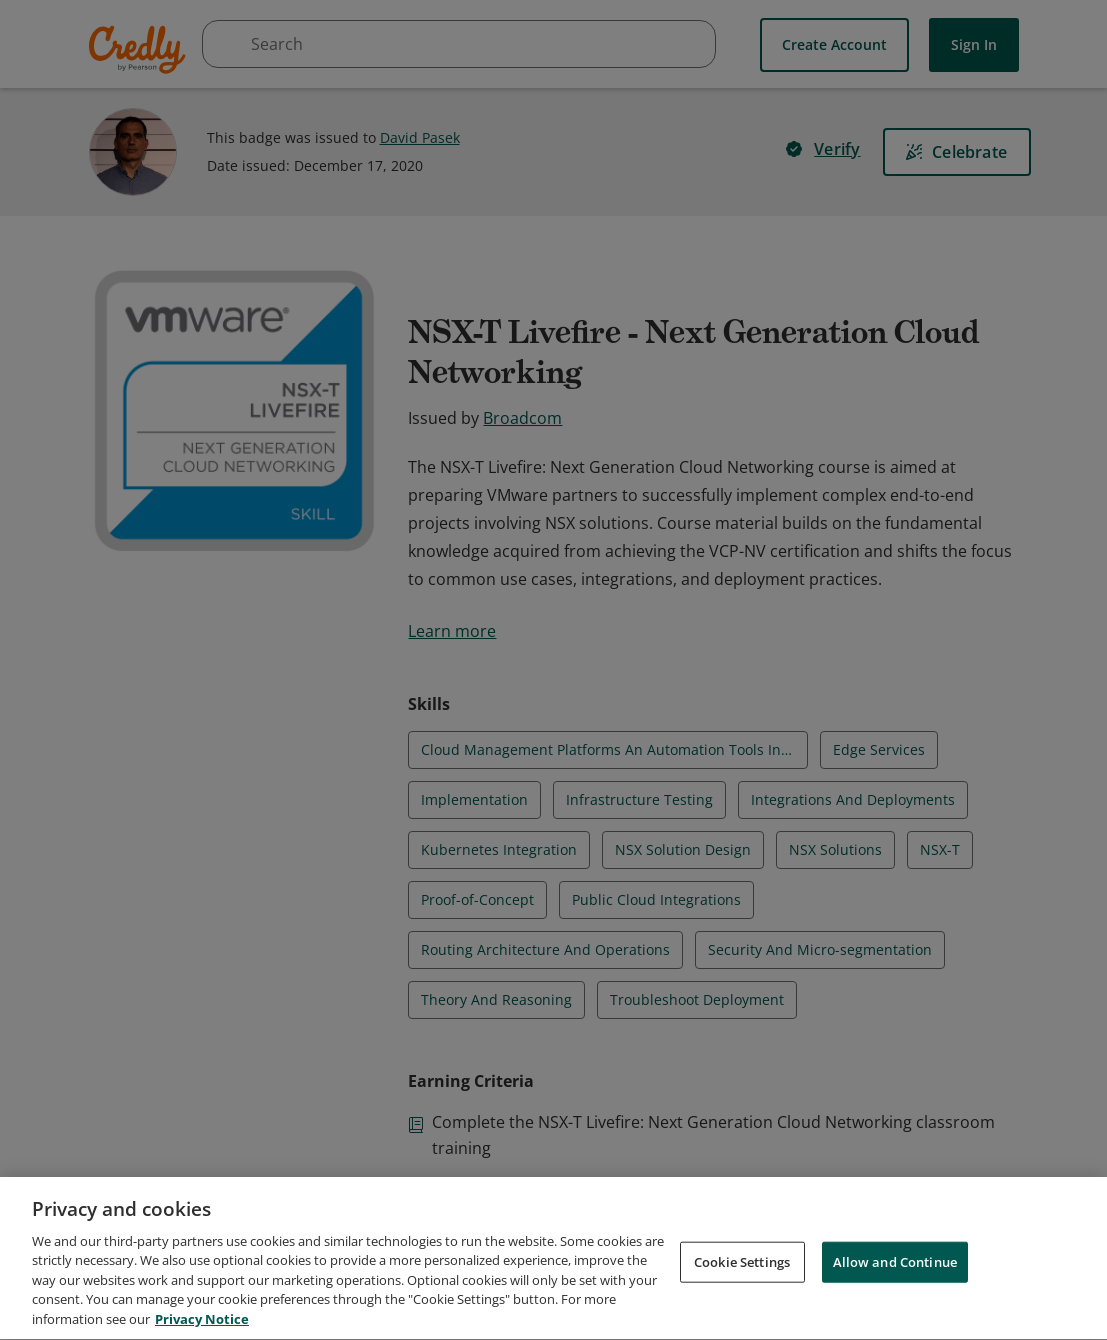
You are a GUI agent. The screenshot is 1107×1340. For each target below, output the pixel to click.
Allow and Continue (895, 1271)
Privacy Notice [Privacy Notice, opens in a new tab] (202, 1329)
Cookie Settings (742, 1271)
